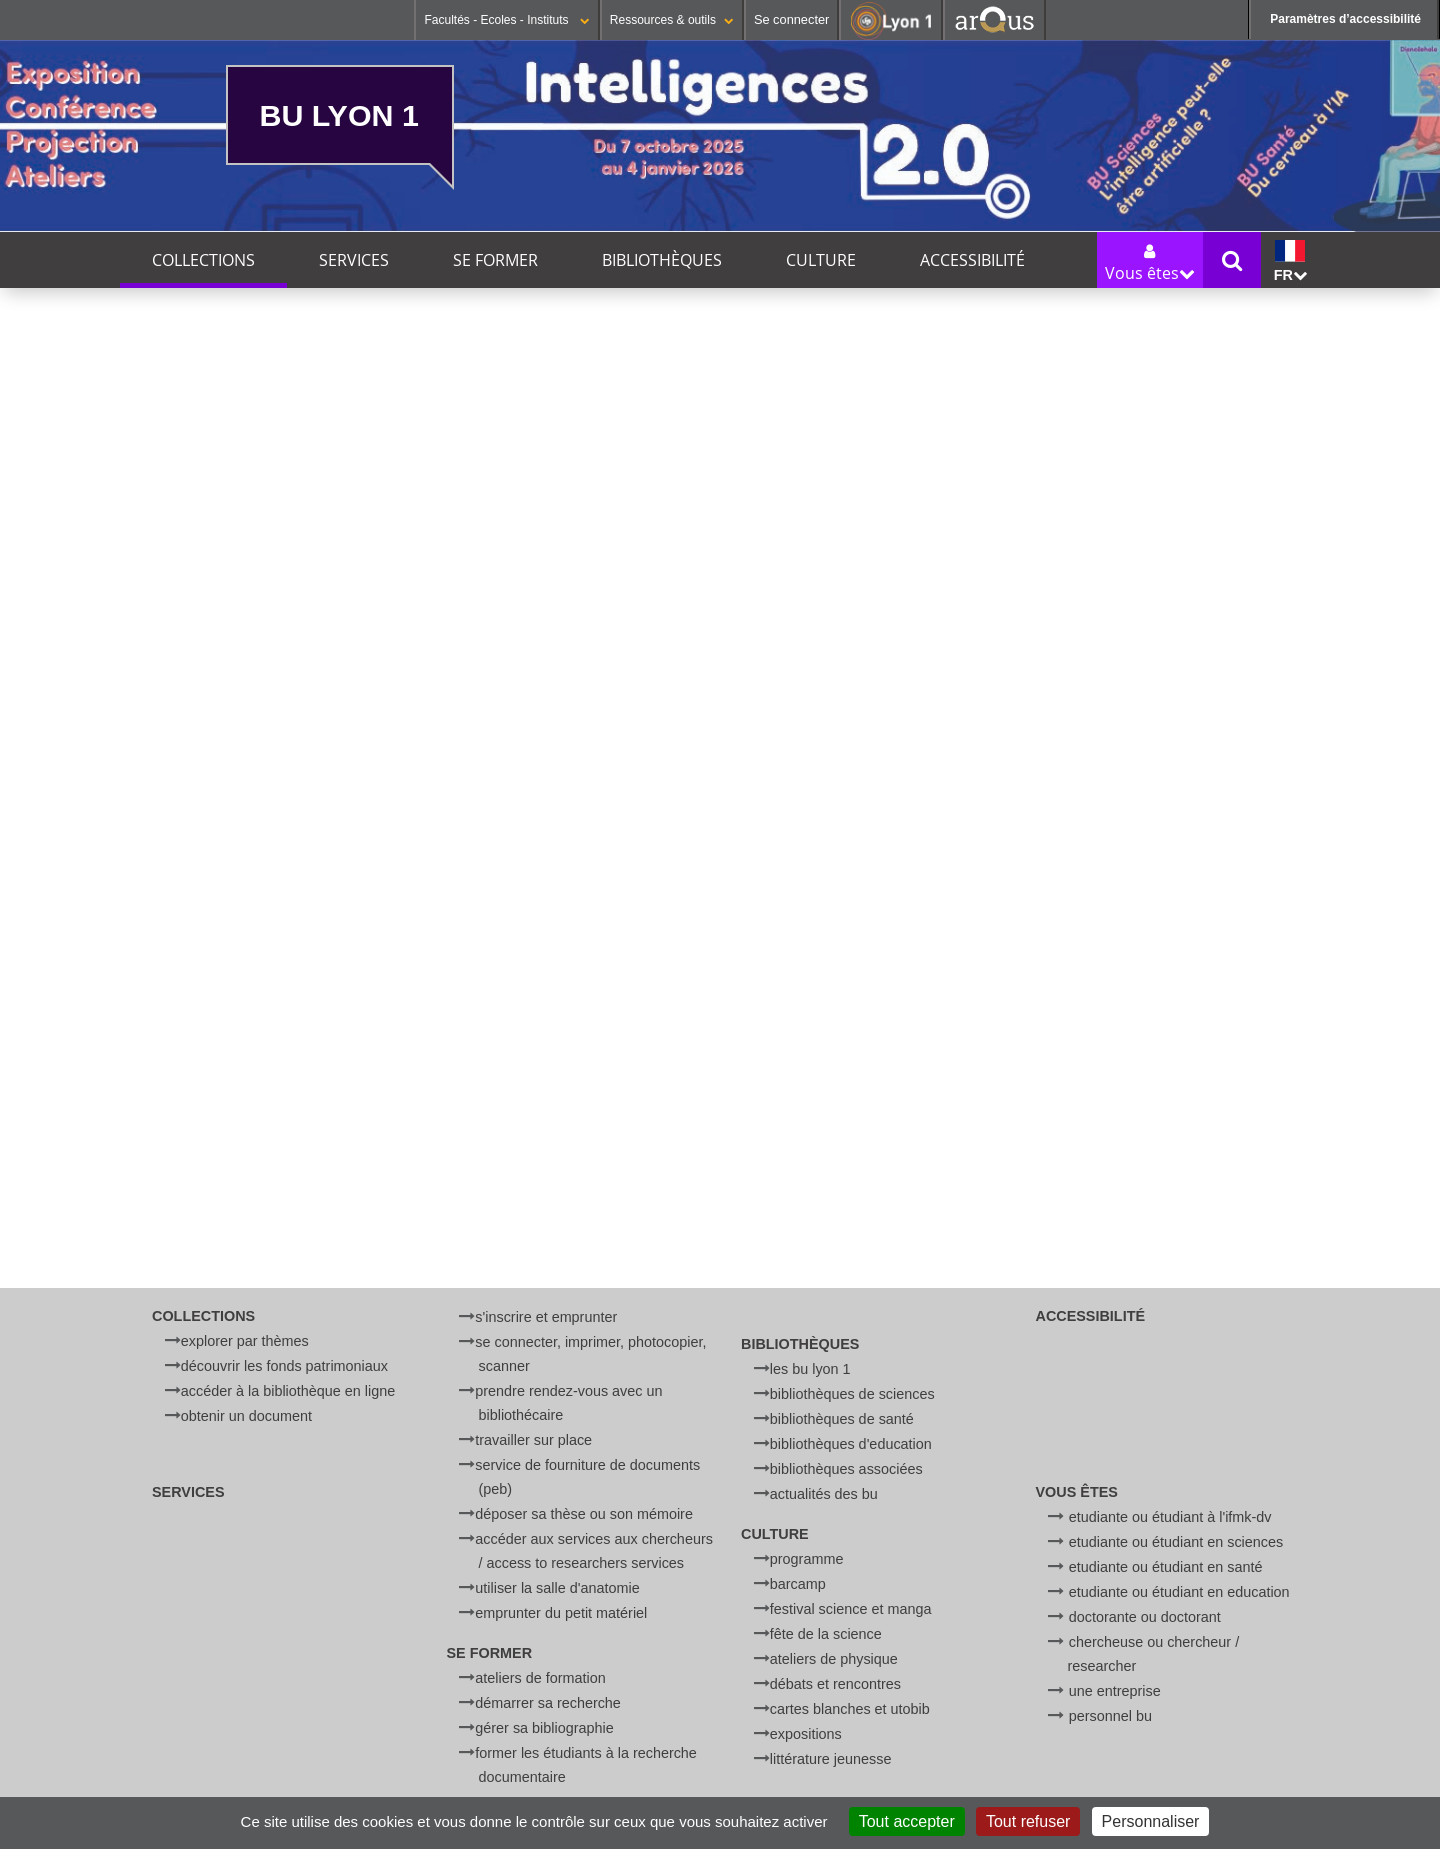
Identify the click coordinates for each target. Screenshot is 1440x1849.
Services (354, 260)
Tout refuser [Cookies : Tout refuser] (1028, 1821)
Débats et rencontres (835, 1684)
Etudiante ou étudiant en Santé (1166, 1567)
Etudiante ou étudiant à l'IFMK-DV (1170, 1517)
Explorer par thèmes (245, 1341)
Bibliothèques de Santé (842, 1419)
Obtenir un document (246, 1416)
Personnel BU (1110, 1716)
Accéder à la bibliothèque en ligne (288, 1391)
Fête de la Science (826, 1634)
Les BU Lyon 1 (810, 1369)
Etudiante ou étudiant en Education (1179, 1592)
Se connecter (791, 19)
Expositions (806, 1734)
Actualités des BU (824, 1494)
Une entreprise (1115, 1691)
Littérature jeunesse (831, 1759)
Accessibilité (972, 260)
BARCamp (798, 1584)
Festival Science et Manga (851, 1609)
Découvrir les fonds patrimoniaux (284, 1366)
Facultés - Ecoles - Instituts (506, 20)
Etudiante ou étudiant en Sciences (1176, 1542)
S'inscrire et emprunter (546, 1317)
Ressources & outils (672, 20)
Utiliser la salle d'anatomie (557, 1588)
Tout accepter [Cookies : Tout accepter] (907, 1821)
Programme (807, 1559)
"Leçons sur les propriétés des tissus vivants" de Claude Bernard (489, 1067)
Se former (495, 260)
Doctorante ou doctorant (1145, 1617)
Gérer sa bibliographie (544, 1728)
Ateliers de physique (834, 1659)
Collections (203, 260)
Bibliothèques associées (846, 1469)
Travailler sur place (533, 1440)
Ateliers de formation (540, 1678)
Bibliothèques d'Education (851, 1444)
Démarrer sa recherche (548, 1703)
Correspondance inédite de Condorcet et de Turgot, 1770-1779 (743, 1067)
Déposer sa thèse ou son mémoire (584, 1514)
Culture (821, 260)
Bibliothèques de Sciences (852, 1394)
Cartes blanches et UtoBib (850, 1709)
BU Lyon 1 (339, 115)
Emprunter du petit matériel (561, 1613)
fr (1290, 261)
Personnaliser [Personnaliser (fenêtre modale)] (1151, 1821)
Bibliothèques (662, 260)
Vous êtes (1077, 1492)
